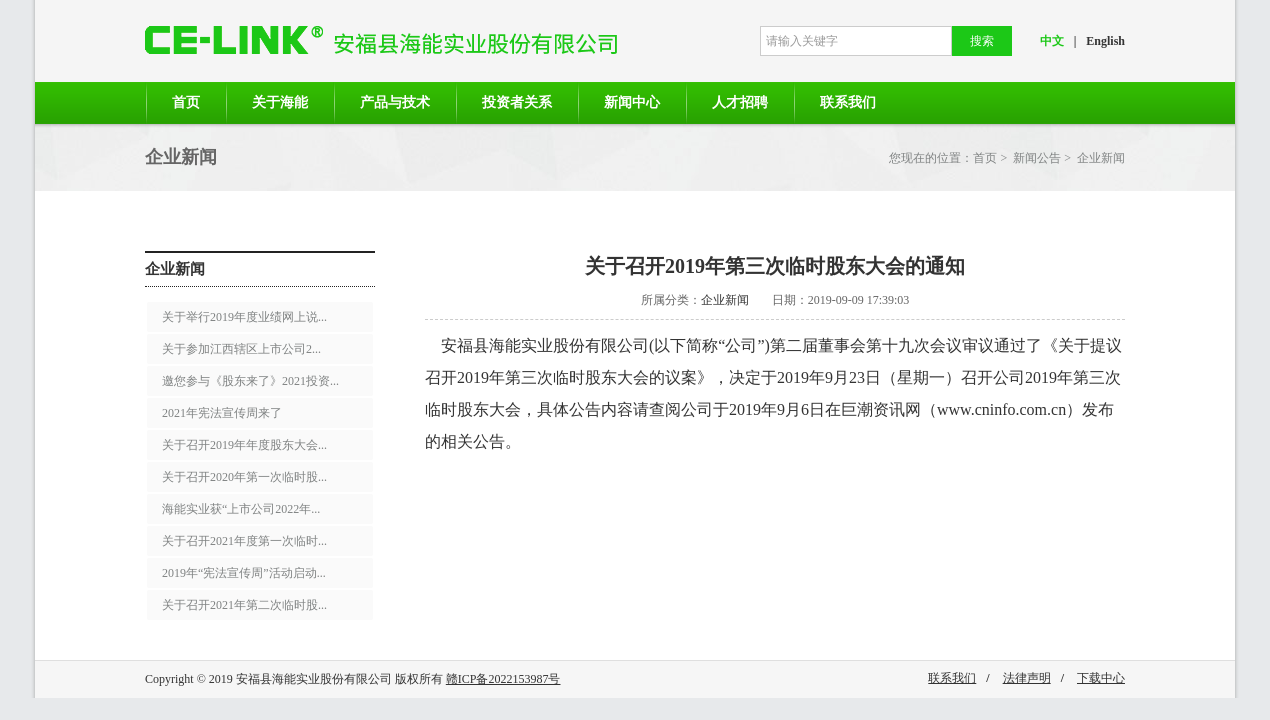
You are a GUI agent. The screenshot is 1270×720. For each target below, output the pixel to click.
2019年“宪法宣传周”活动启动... (244, 573)
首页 (186, 102)
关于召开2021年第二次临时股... (244, 605)
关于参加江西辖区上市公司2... (241, 349)
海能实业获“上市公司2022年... (241, 509)
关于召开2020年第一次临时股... (244, 477)
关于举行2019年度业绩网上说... (244, 317)
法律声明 (1027, 678)
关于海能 (280, 102)
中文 (1052, 41)
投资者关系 (517, 102)
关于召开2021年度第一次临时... (244, 541)
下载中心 (1101, 678)
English (1105, 41)
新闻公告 (1037, 158)
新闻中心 (632, 102)
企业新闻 (1101, 158)
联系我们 (848, 102)
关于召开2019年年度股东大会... (244, 445)
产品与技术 (395, 102)
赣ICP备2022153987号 (503, 679)
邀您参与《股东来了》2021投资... (250, 381)
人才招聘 (740, 102)
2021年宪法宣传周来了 (222, 413)
